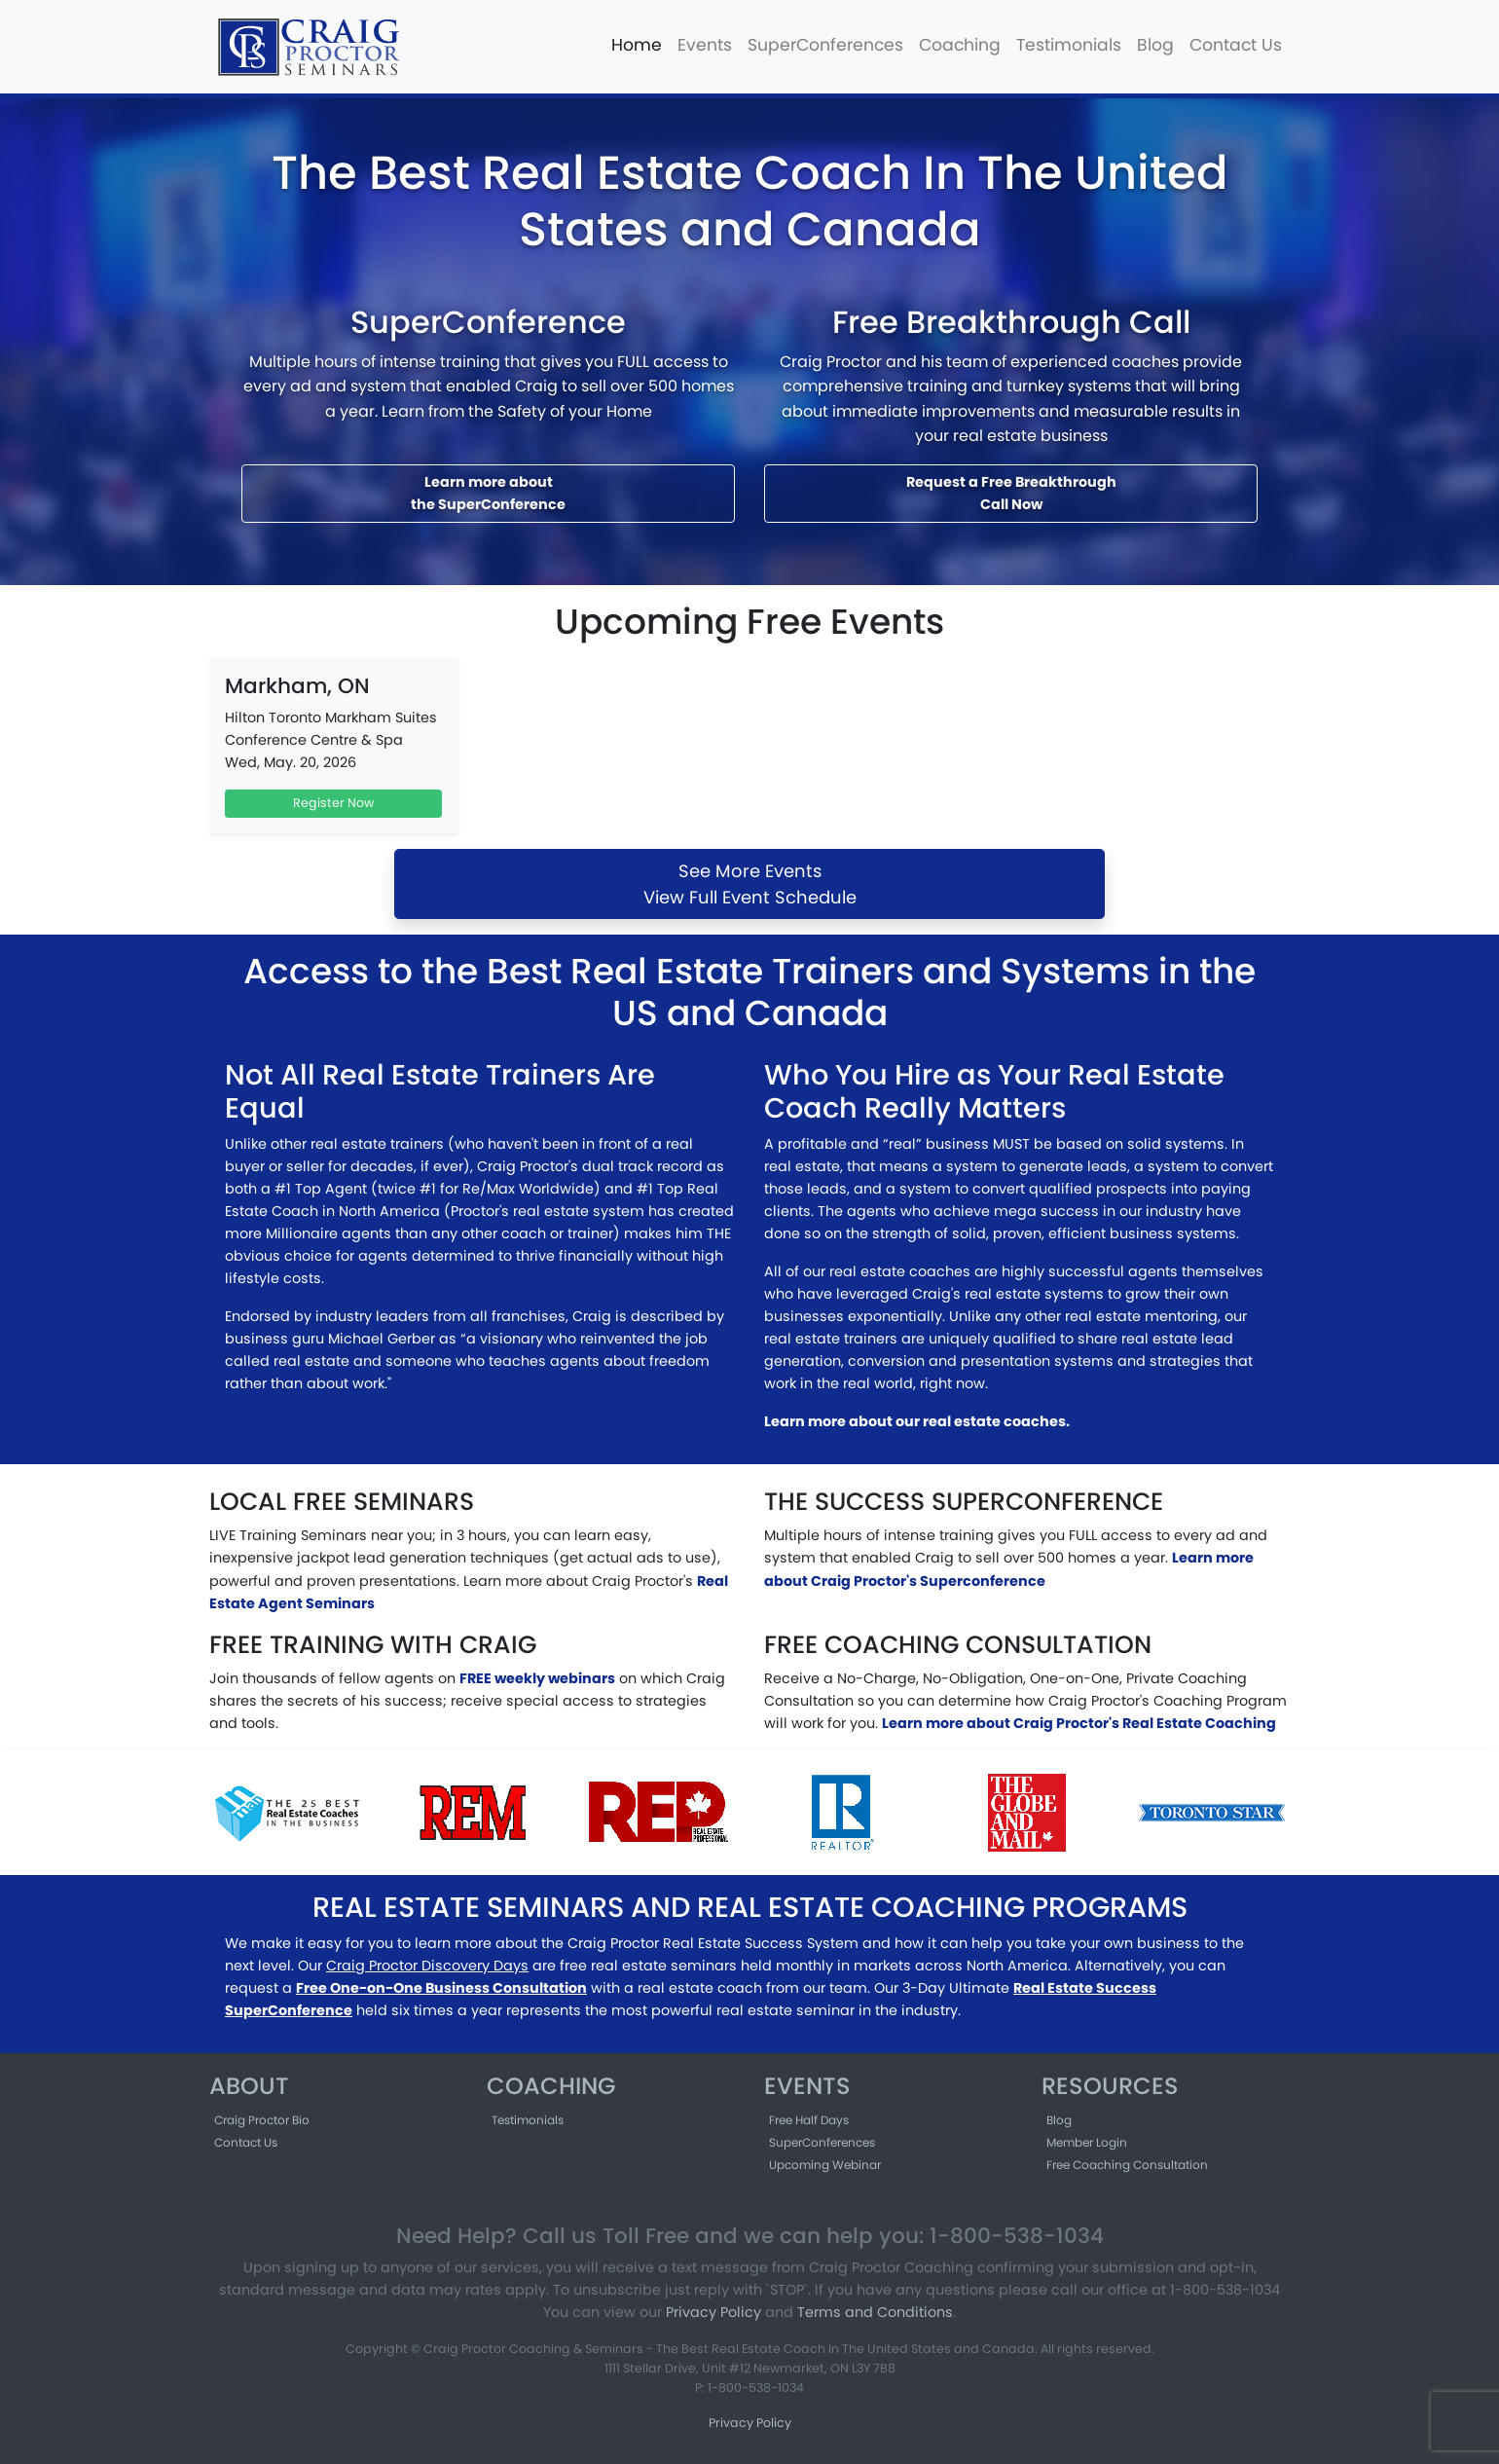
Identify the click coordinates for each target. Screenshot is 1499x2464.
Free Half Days (809, 2120)
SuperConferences (825, 44)
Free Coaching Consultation (1127, 2164)
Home (636, 44)
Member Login (1086, 2142)
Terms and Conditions (875, 2312)
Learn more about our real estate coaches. (917, 1421)
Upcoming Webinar (825, 2164)
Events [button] (704, 44)
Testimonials (1068, 44)
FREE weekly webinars (537, 1678)
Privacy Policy (713, 2312)
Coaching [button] (960, 44)
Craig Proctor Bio (262, 2120)
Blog (1155, 44)
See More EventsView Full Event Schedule (750, 884)
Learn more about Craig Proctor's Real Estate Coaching (1079, 1723)
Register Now (333, 802)
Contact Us (1235, 44)
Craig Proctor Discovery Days (427, 1965)
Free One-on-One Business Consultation (441, 1988)
